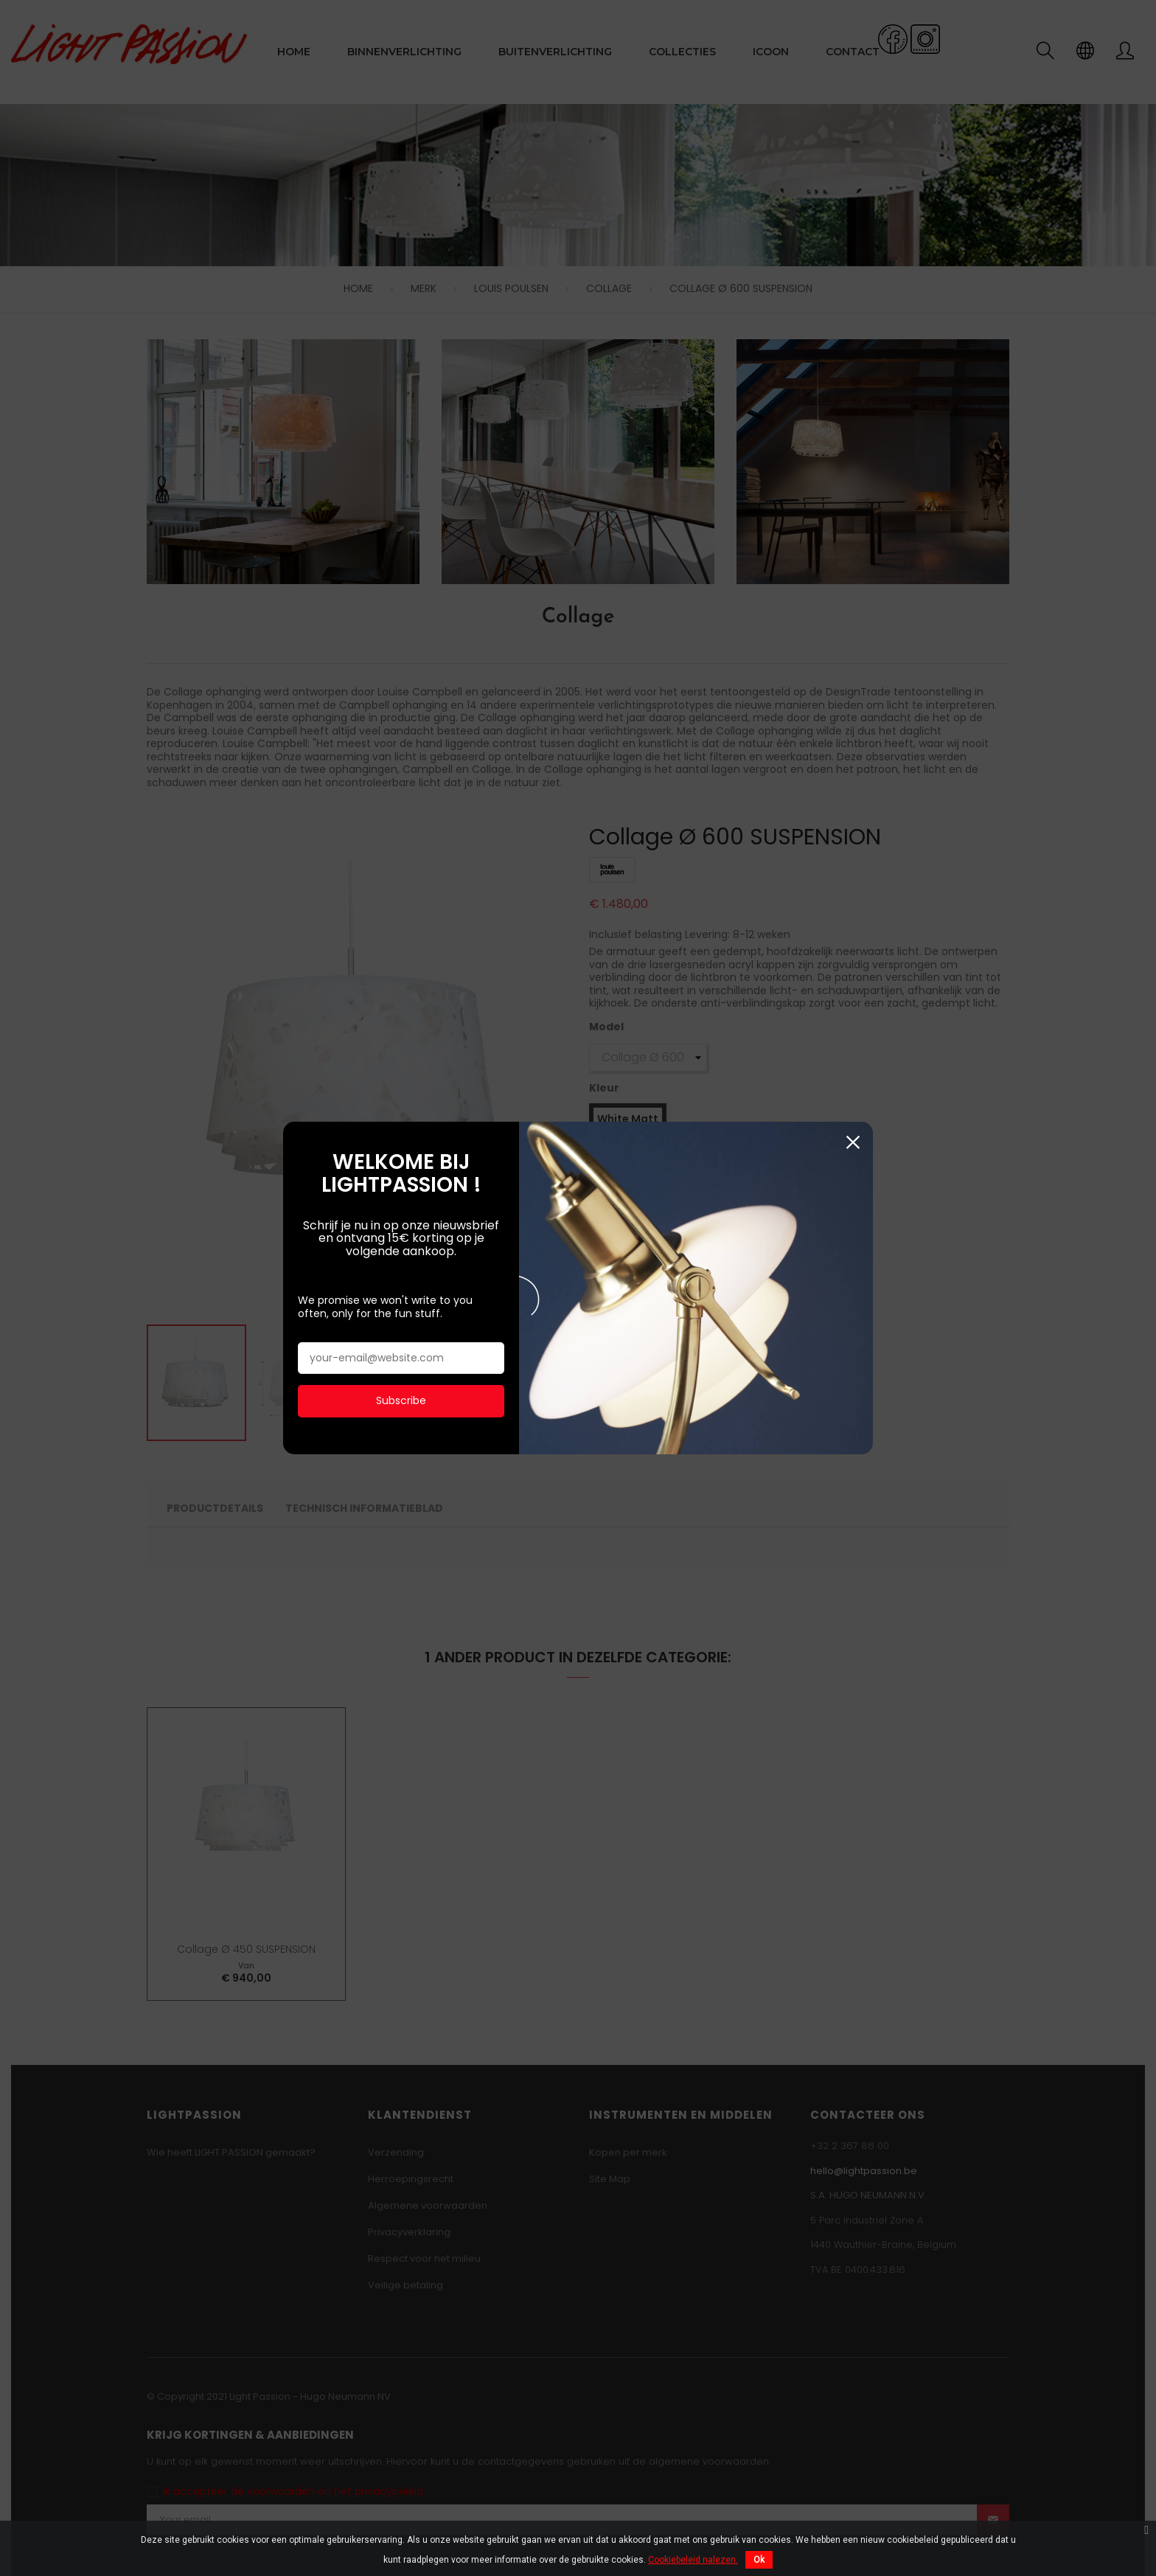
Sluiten (853, 991)
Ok (759, 2560)
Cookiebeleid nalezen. (693, 2560)
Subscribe (401, 1250)
